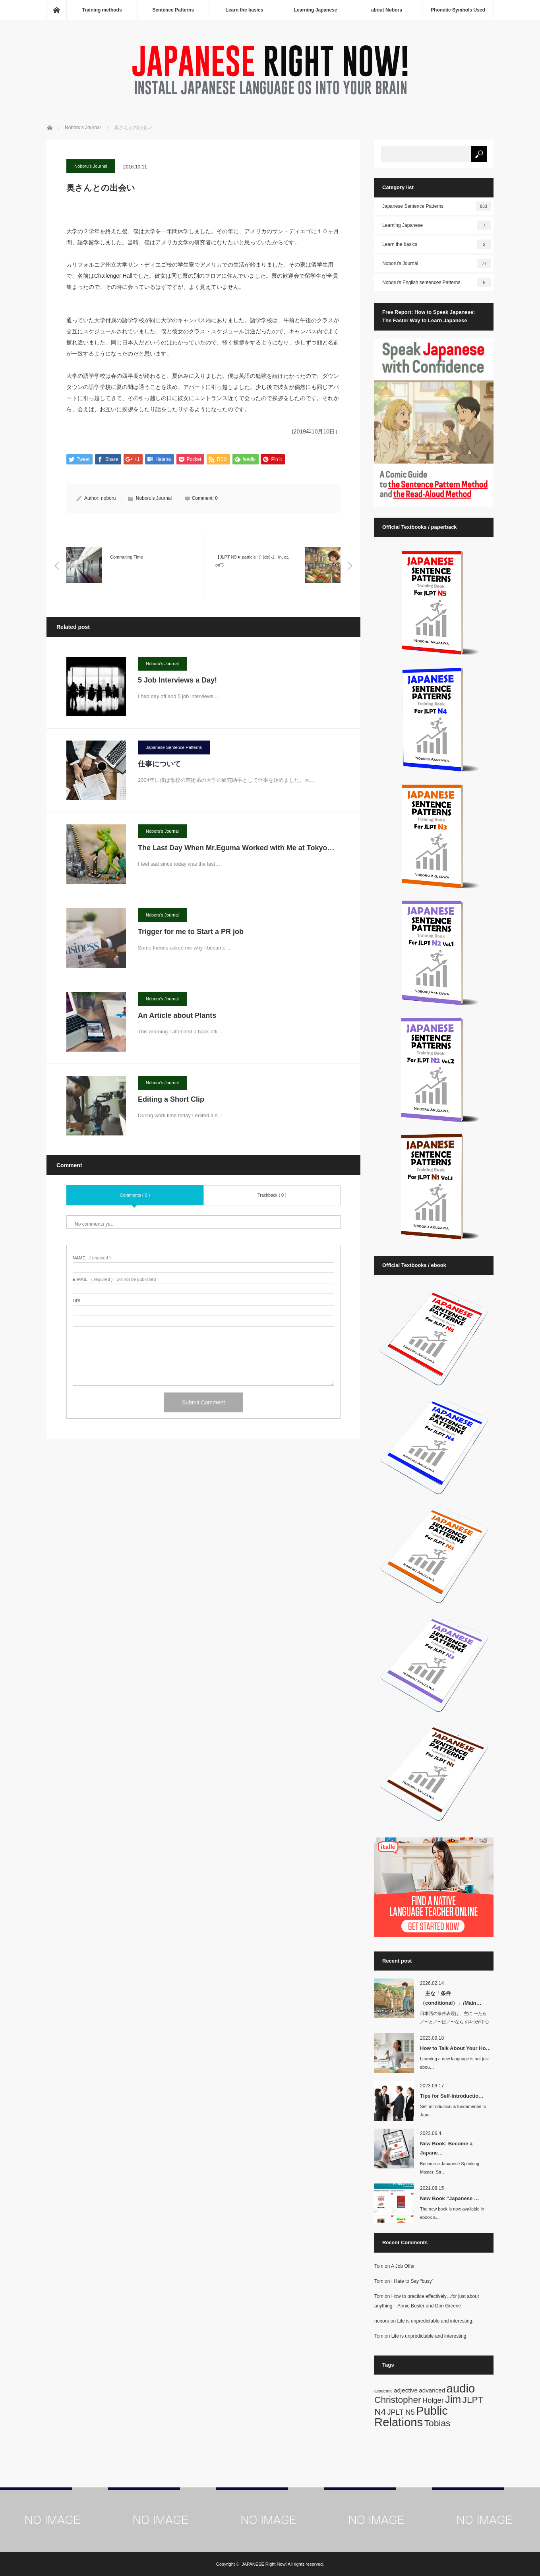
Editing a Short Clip (171, 1099)
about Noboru (387, 10)
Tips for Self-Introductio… (452, 2096)
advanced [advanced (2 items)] (432, 2390)
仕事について (159, 764)
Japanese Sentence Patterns (174, 747)
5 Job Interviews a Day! (177, 680)
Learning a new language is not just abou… (454, 2062)
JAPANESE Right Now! (264, 2564)
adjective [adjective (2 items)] (406, 2390)
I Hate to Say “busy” (412, 2281)
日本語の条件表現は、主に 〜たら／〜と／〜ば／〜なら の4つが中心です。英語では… (454, 2022)
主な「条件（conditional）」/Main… (451, 1997)
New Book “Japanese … (449, 2198)
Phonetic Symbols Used (458, 10)
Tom (378, 2266)
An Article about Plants (177, 1015)
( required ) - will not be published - (116, 1280)
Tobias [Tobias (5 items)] (437, 2423)
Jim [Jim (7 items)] (453, 2399)
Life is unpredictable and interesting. (435, 2321)
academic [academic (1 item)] (383, 2390)
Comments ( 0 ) (135, 1195)
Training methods (102, 10)
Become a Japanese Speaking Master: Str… (449, 2167)
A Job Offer (403, 2266)
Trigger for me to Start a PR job (191, 932)
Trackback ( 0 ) (271, 1195)
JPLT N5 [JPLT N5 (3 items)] (400, 2412)
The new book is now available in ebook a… (452, 2213)
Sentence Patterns (173, 10)
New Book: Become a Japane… (446, 2148)
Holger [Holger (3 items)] (433, 2400)
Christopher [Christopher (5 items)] (397, 2399)
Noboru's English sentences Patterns (436, 282)
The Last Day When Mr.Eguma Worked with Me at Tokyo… (236, 848)
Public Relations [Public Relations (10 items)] (411, 2416)
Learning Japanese (315, 10)
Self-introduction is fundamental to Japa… (453, 2110)
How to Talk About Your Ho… (455, 2048)
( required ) (92, 1258)
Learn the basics (244, 10)
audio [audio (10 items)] (460, 2388)
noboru (108, 498)
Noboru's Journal (90, 166)
